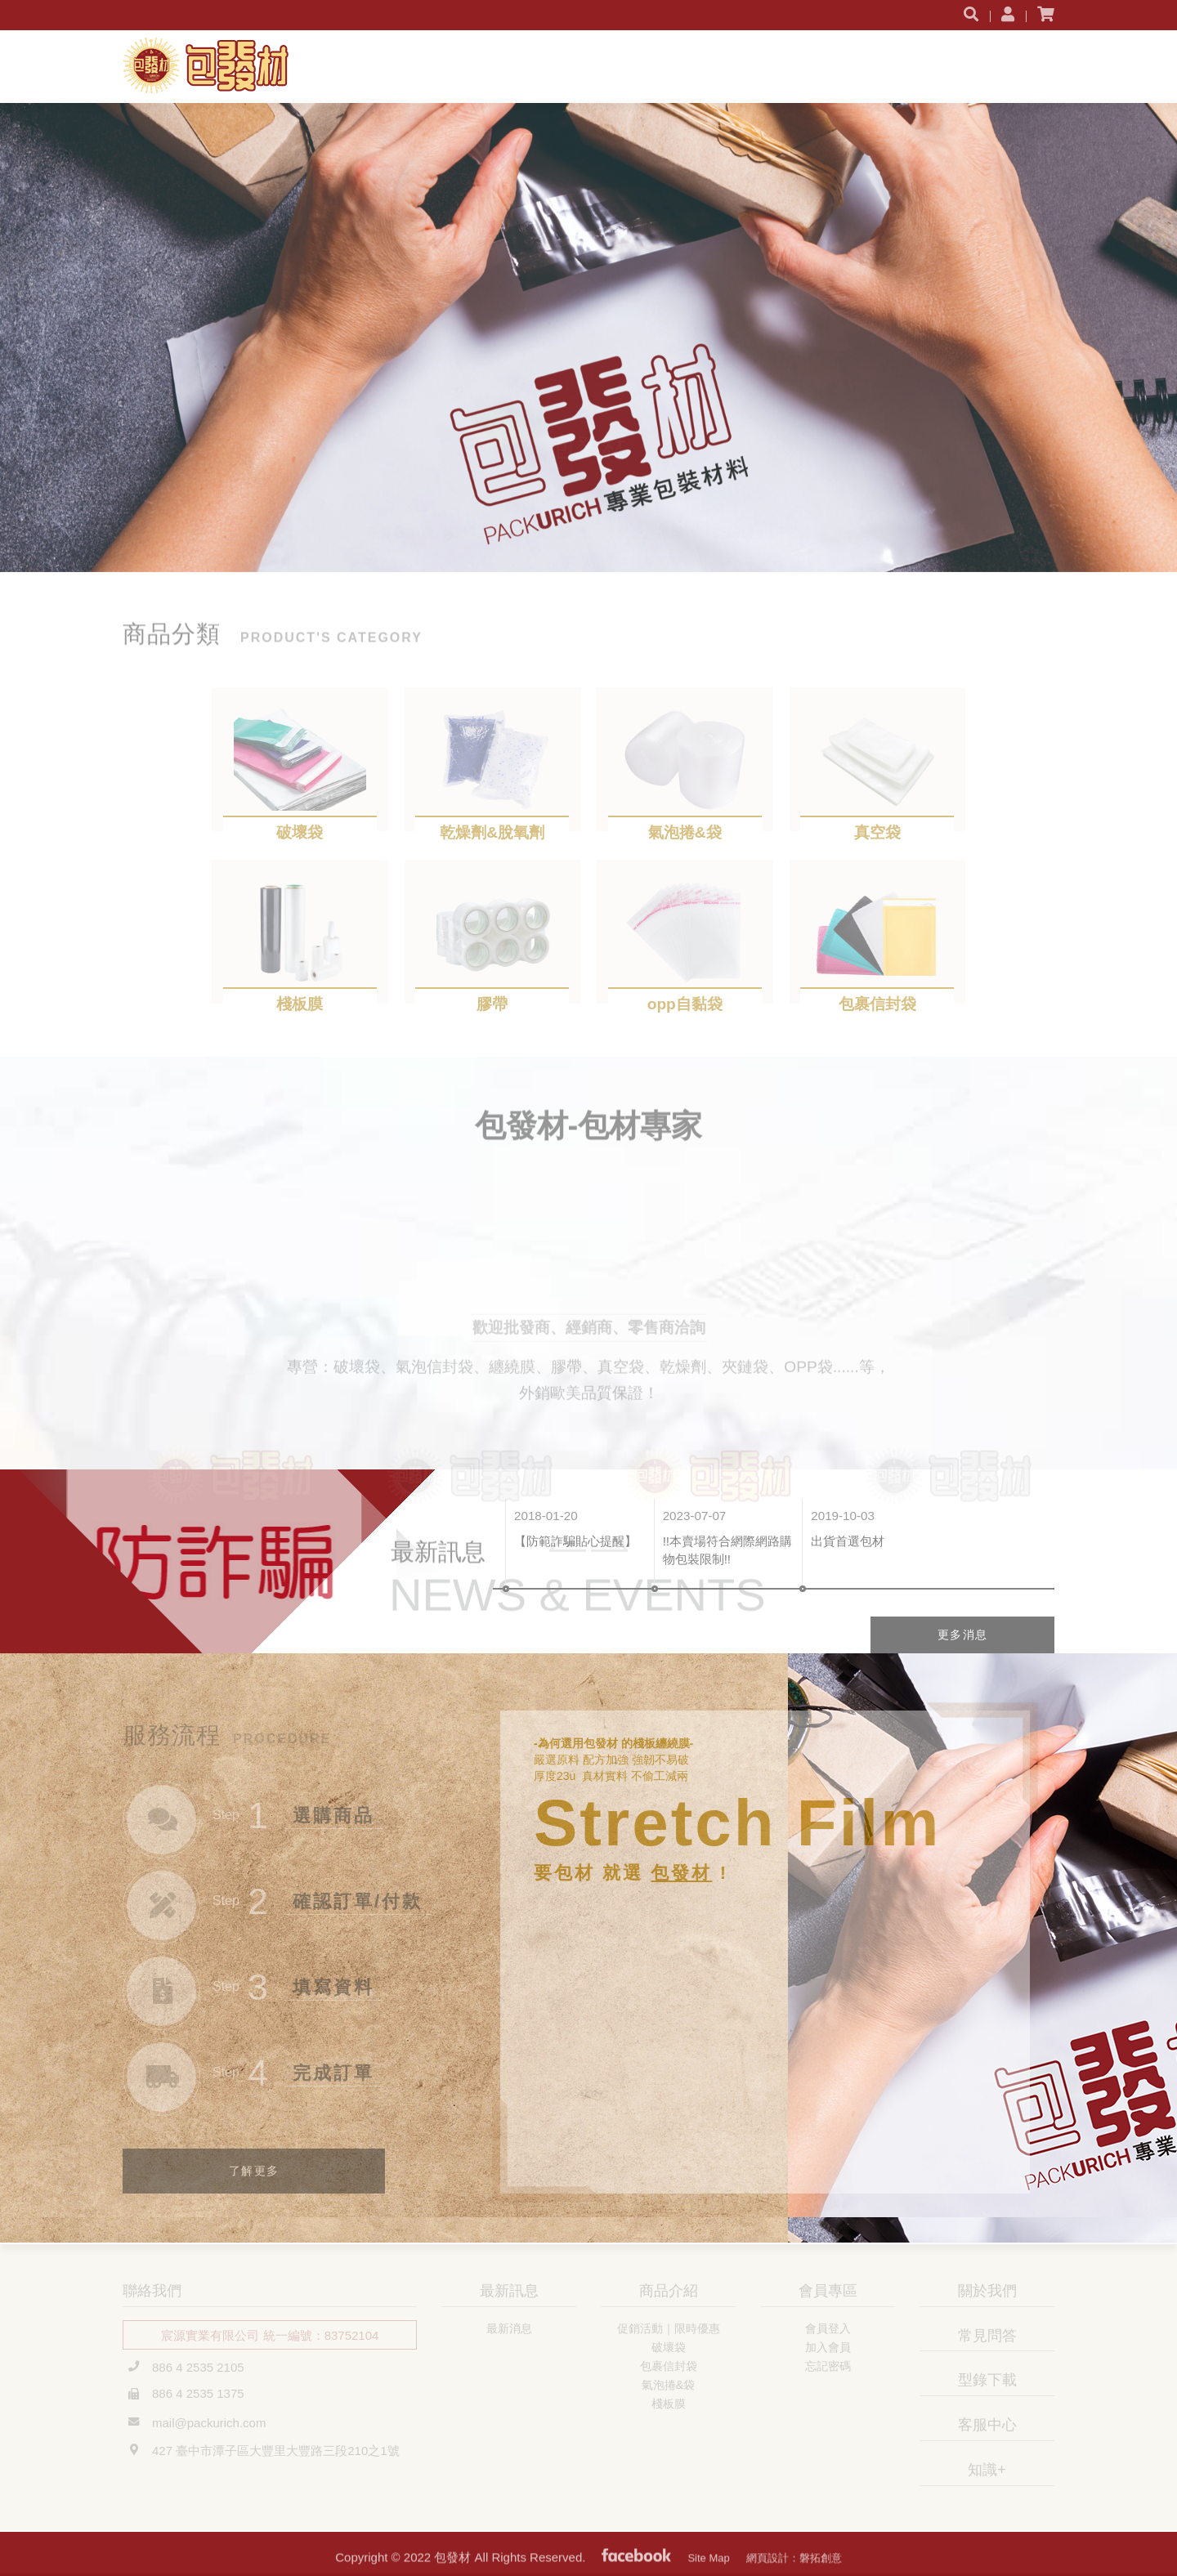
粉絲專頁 (636, 2568)
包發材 (218, 65)
